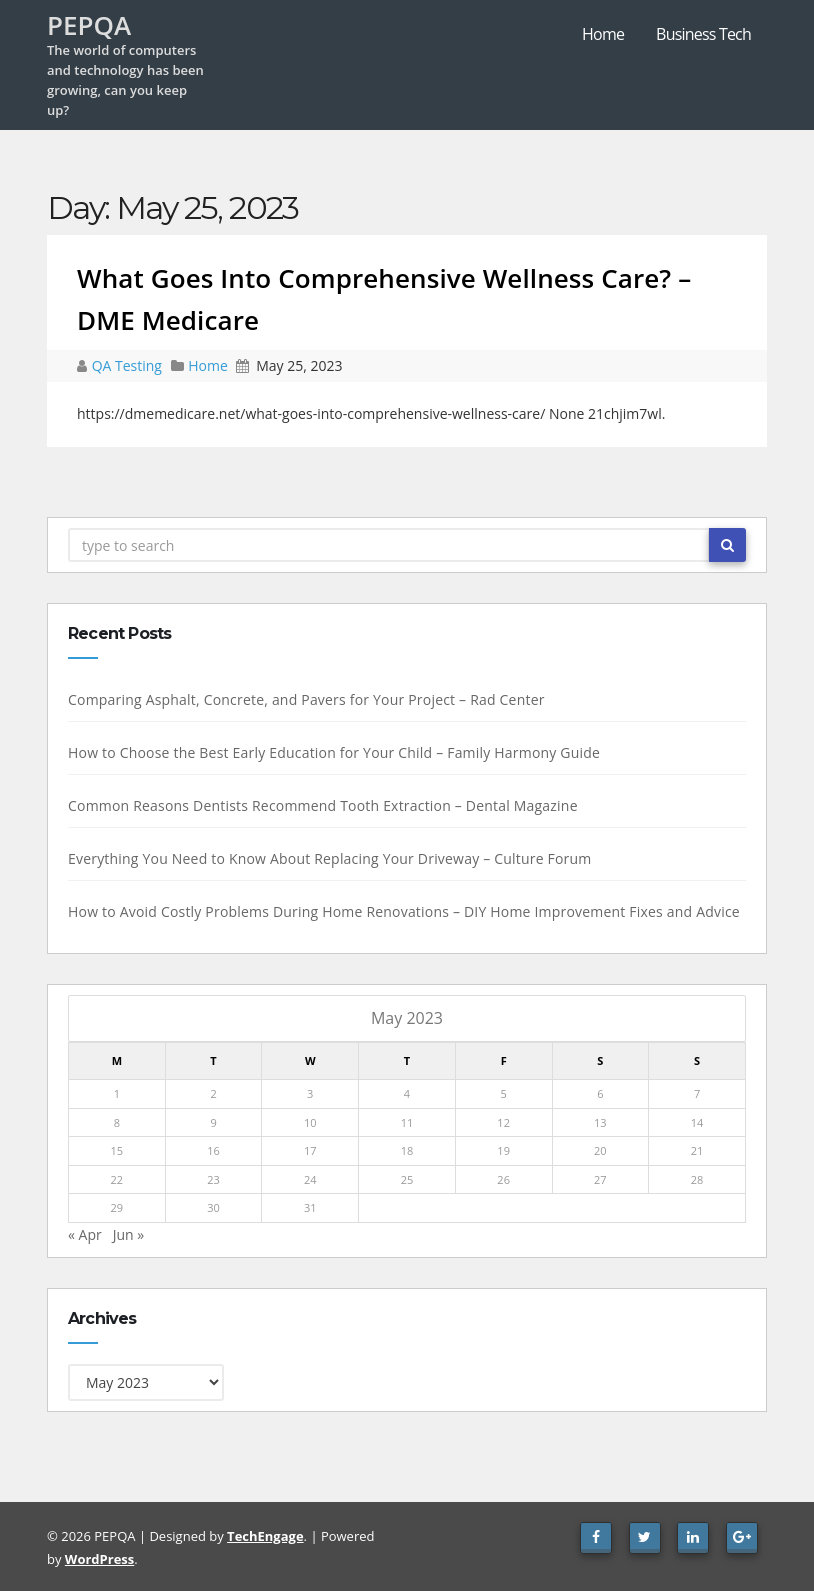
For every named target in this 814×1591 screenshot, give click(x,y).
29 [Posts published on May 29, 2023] (116, 1207)
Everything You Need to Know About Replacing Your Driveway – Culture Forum (328, 858)
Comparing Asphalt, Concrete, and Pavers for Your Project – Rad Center (305, 699)
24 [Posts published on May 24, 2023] (309, 1179)
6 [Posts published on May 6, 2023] (599, 1093)
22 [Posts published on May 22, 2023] (116, 1179)
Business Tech (703, 34)
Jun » (128, 1234)
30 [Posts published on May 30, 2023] (212, 1207)
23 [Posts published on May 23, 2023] (212, 1179)
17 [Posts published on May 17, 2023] (309, 1150)
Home (603, 34)
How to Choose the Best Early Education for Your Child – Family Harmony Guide (333, 752)
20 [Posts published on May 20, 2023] (599, 1150)
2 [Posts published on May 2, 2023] (212, 1093)
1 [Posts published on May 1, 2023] (116, 1093)
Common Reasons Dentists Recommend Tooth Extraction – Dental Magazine (322, 805)
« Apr (84, 1234)
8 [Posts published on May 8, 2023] (116, 1122)
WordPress (99, 1559)
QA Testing (129, 365)
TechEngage (265, 1536)
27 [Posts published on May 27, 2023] (599, 1179)
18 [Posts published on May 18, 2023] (406, 1150)
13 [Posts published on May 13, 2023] (599, 1122)
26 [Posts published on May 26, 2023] (502, 1179)
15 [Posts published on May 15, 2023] (116, 1150)
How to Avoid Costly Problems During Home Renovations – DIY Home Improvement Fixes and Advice (403, 911)
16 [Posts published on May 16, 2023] (212, 1150)
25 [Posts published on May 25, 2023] (406, 1179)
